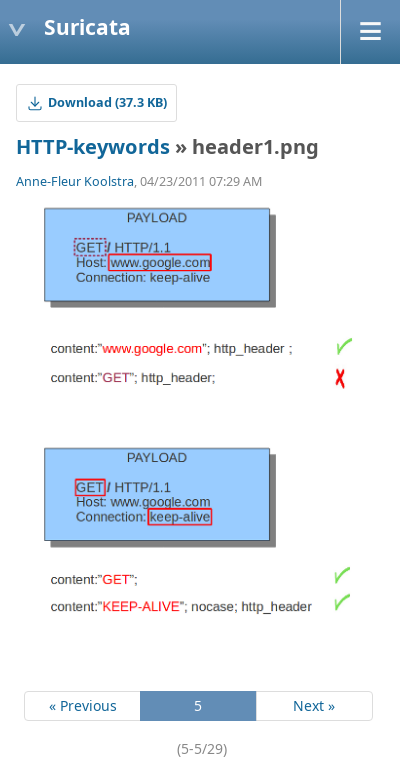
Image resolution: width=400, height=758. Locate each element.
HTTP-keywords (93, 146)
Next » (314, 705)
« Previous (83, 705)
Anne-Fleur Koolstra (75, 181)
